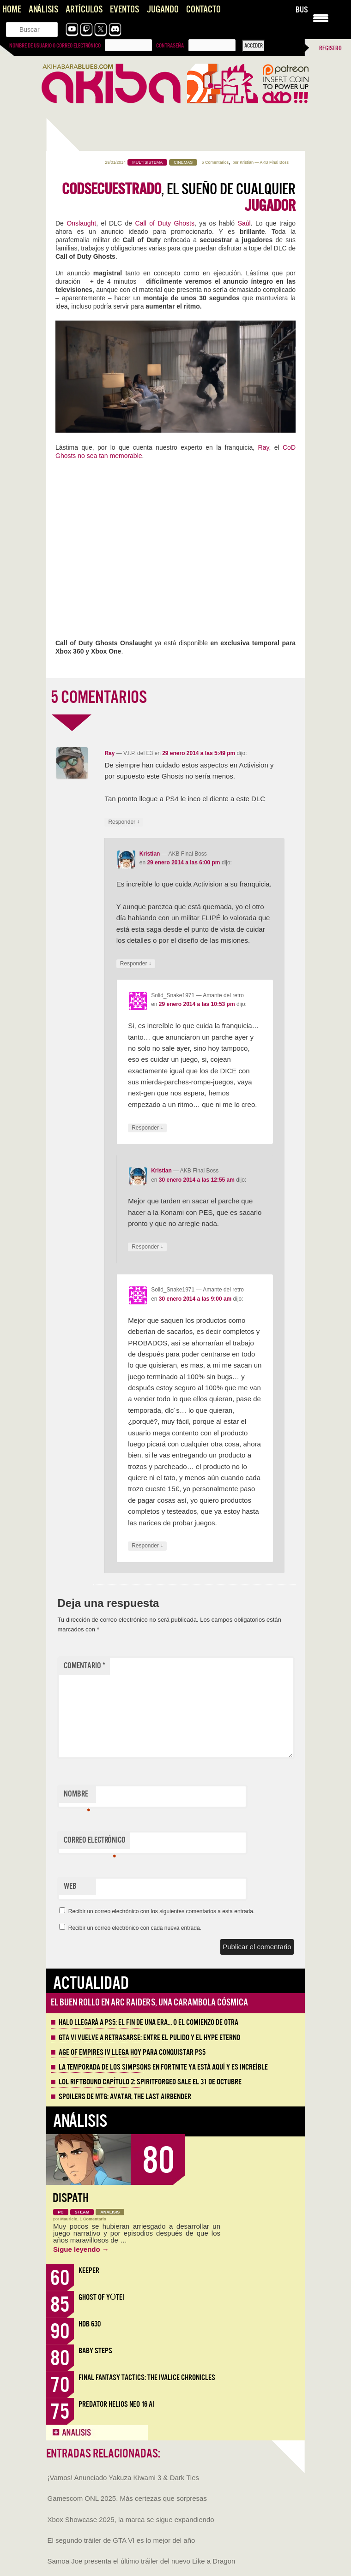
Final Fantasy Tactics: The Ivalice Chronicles (147, 2377)
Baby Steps (95, 2350)
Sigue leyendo (81, 2249)
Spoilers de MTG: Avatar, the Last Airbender (125, 2096)
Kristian (247, 162)
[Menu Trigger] (320, 17)
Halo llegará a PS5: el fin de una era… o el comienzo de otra (148, 2022)
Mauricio (69, 2219)
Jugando (162, 9)
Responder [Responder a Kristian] (135, 963)
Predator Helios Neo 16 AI (116, 2404)
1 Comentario (93, 2219)
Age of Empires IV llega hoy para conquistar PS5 (132, 2052)
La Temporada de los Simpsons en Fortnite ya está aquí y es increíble (163, 2067)
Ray (263, 447)
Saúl (244, 223)
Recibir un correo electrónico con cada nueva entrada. (134, 1928)
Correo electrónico (95, 1842)
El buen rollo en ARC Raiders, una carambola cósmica (149, 2002)
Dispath (71, 2198)
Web (70, 1886)
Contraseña (170, 45)
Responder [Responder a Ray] (123, 822)
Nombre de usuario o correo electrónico (55, 45)
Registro (330, 48)
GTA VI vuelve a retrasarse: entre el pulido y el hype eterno (149, 2037)
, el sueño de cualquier (179, 197)
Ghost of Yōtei (101, 2297)
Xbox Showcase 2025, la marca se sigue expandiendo (131, 2519)
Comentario (84, 1666)
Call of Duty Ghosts (164, 223)
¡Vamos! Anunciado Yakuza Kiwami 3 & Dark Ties (123, 2477)
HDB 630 (90, 2324)
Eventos (124, 9)
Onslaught (81, 223)
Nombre (77, 1796)
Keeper (89, 2270)
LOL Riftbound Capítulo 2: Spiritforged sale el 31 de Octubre (150, 2082)
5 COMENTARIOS (99, 697)
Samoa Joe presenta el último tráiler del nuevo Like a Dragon (142, 2561)
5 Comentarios (215, 162)
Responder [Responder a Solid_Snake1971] (147, 1128)
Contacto (203, 9)
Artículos (84, 9)
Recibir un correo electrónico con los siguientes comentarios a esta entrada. (161, 1911)
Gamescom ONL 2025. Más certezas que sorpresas (127, 2498)
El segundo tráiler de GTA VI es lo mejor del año (121, 2540)
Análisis (43, 9)
